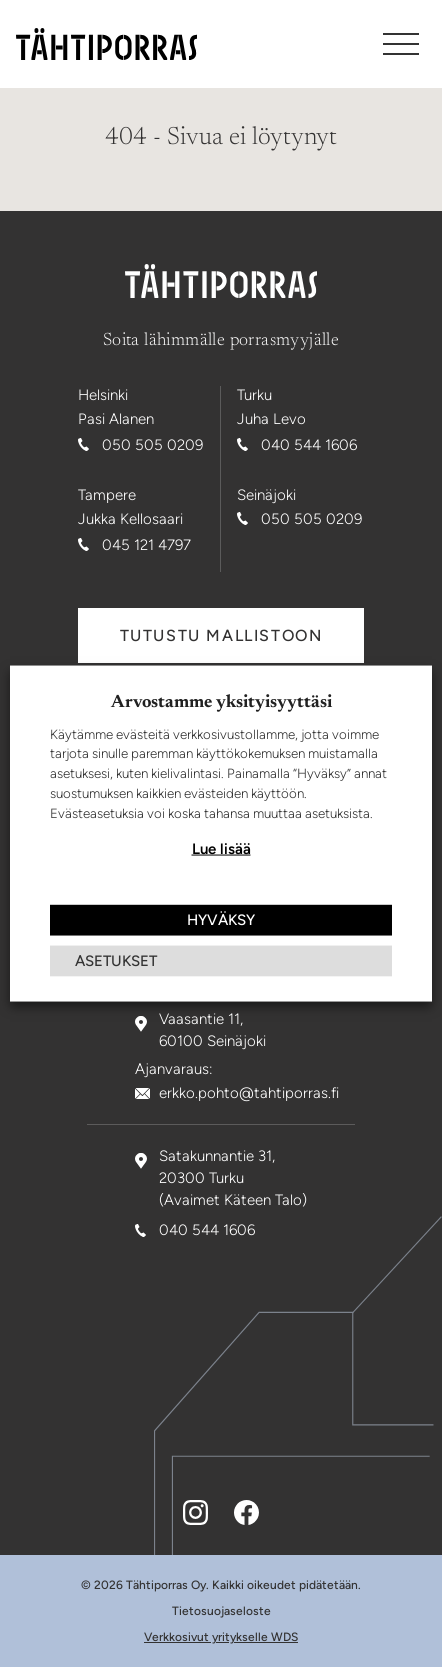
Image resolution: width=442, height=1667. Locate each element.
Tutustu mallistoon (221, 635)
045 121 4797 (146, 545)
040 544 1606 (309, 445)
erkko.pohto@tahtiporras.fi (249, 1093)
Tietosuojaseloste (221, 1611)
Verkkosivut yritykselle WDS (221, 1637)
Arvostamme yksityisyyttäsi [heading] (221, 702)
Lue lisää (221, 849)
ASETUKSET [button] (116, 961)
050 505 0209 (152, 445)
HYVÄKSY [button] (221, 920)
